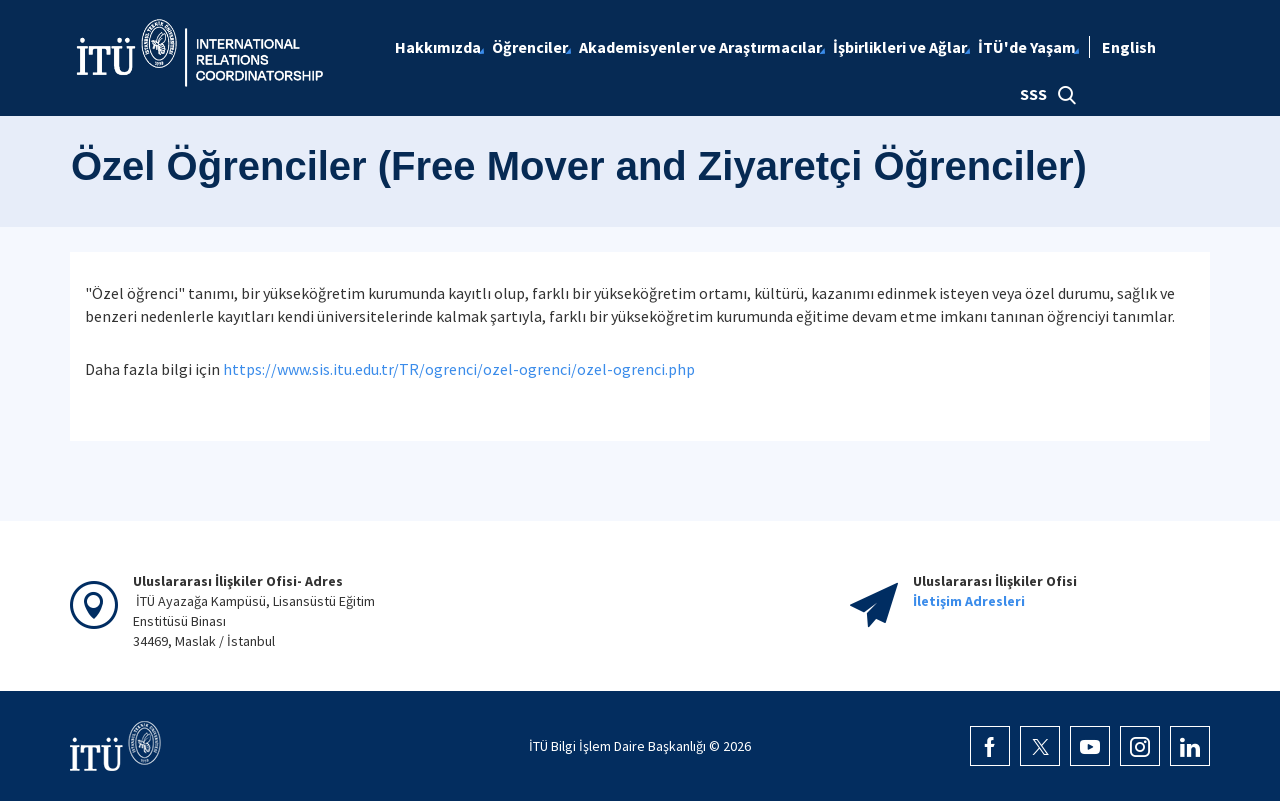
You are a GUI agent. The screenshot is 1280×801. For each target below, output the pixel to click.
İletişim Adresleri (969, 601)
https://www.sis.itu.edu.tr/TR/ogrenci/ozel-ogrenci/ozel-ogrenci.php (459, 369)
